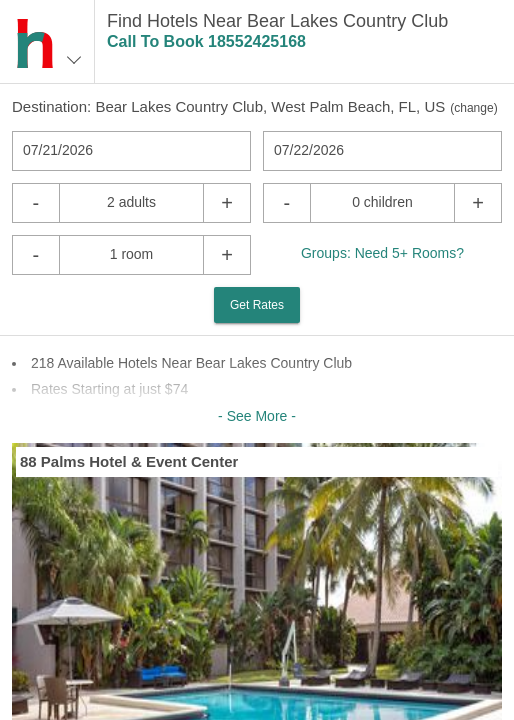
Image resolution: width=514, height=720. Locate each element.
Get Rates (257, 305)
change (473, 108)
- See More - (257, 416)
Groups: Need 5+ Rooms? (382, 253)
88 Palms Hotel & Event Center (129, 461)
